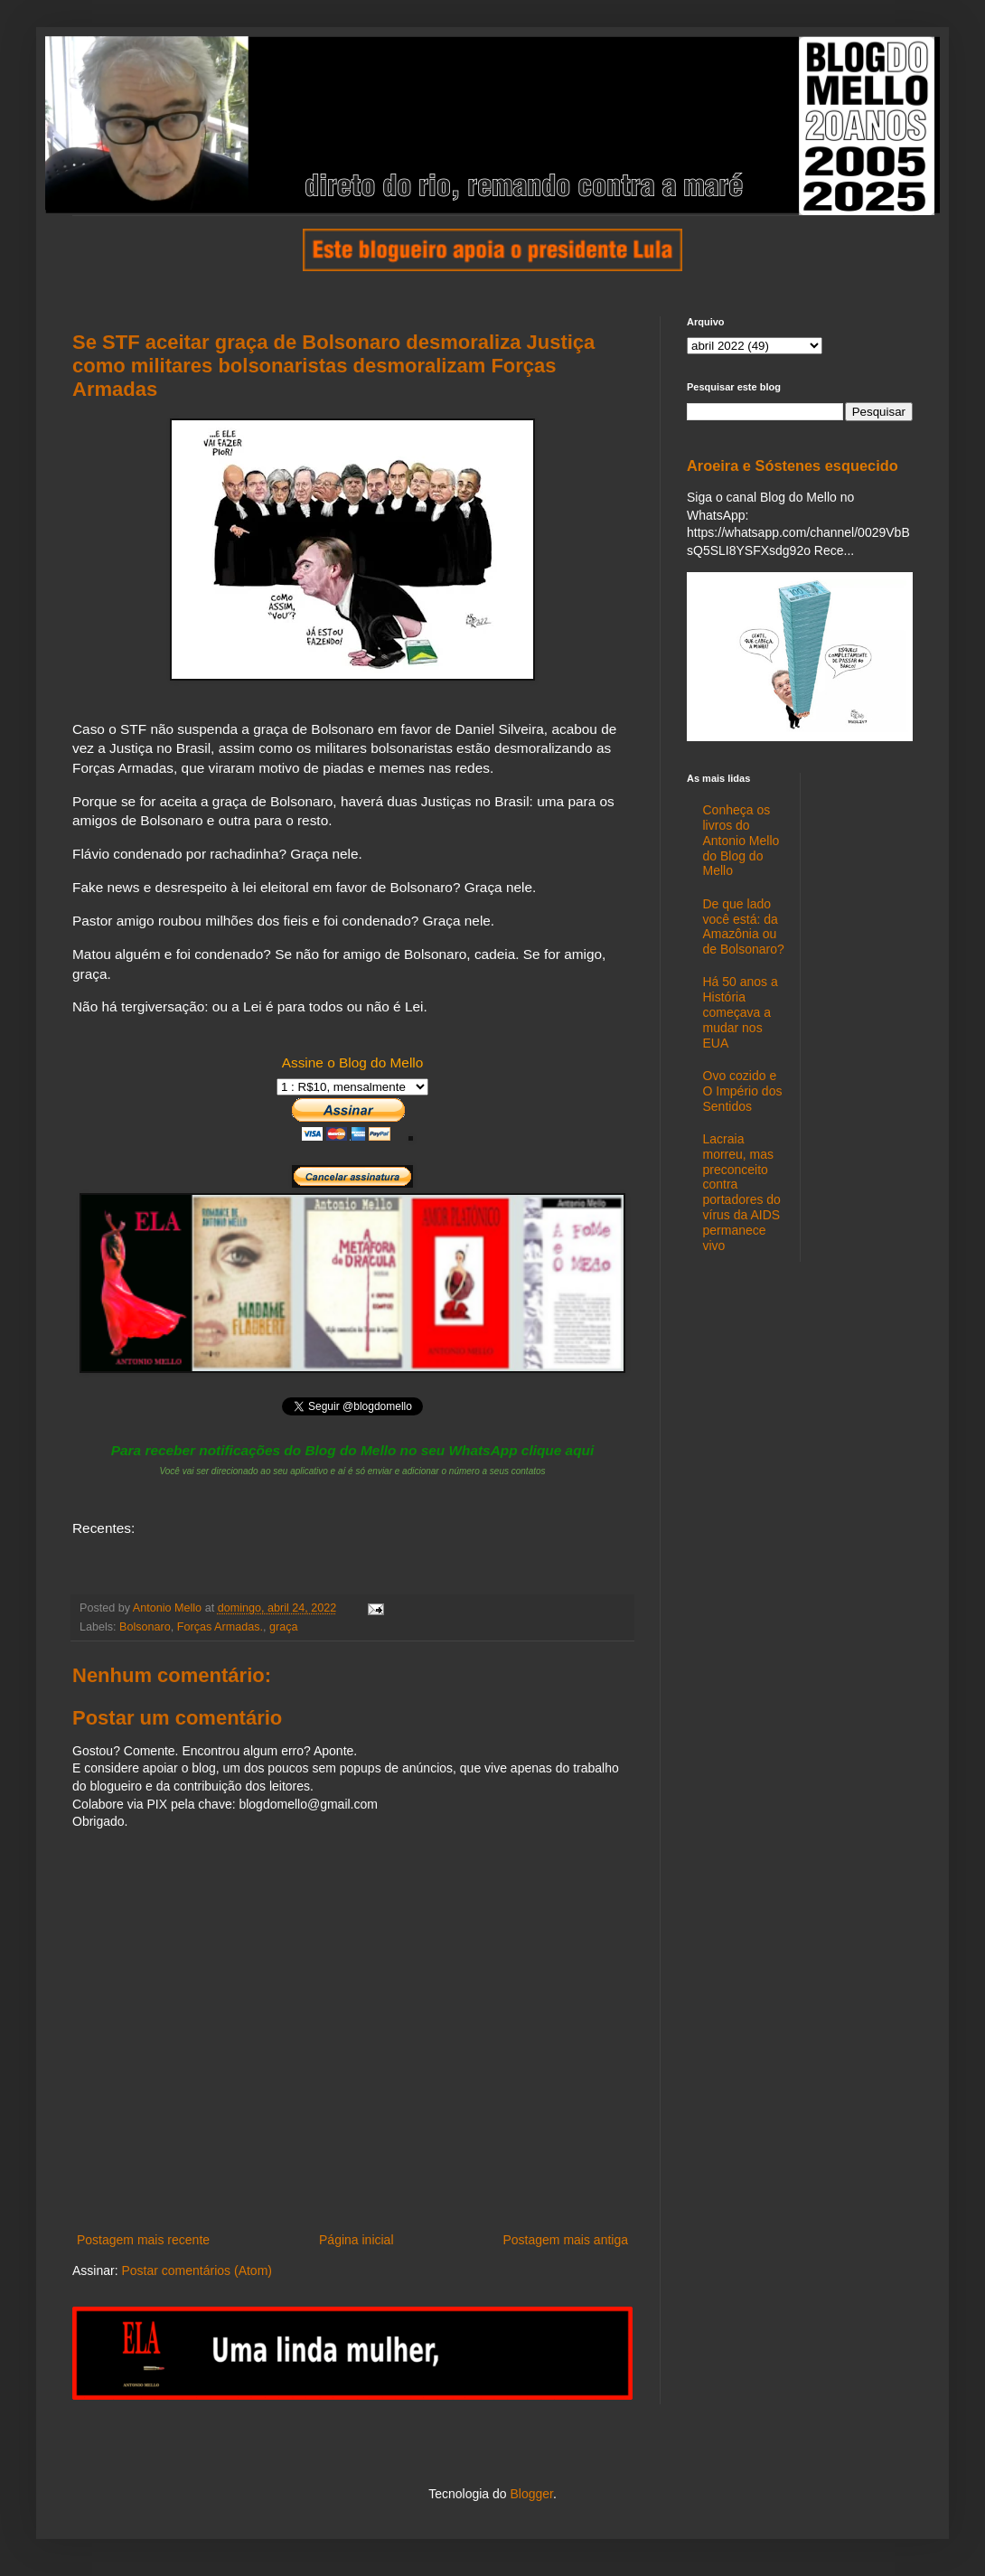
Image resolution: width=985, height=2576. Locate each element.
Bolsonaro (145, 1627)
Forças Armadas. (220, 1627)
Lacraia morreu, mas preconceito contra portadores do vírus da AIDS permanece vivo (742, 1192)
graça (283, 1627)
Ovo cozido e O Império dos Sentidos (743, 1091)
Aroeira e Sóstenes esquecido (792, 465)
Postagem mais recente (143, 2240)
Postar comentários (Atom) (196, 2270)
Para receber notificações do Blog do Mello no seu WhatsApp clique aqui (353, 1450)
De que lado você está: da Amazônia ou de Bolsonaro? (743, 926)
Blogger (531, 2494)
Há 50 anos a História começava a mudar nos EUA (740, 1011)
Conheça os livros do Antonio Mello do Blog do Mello (741, 840)
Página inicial (356, 2240)
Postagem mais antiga (565, 2240)
